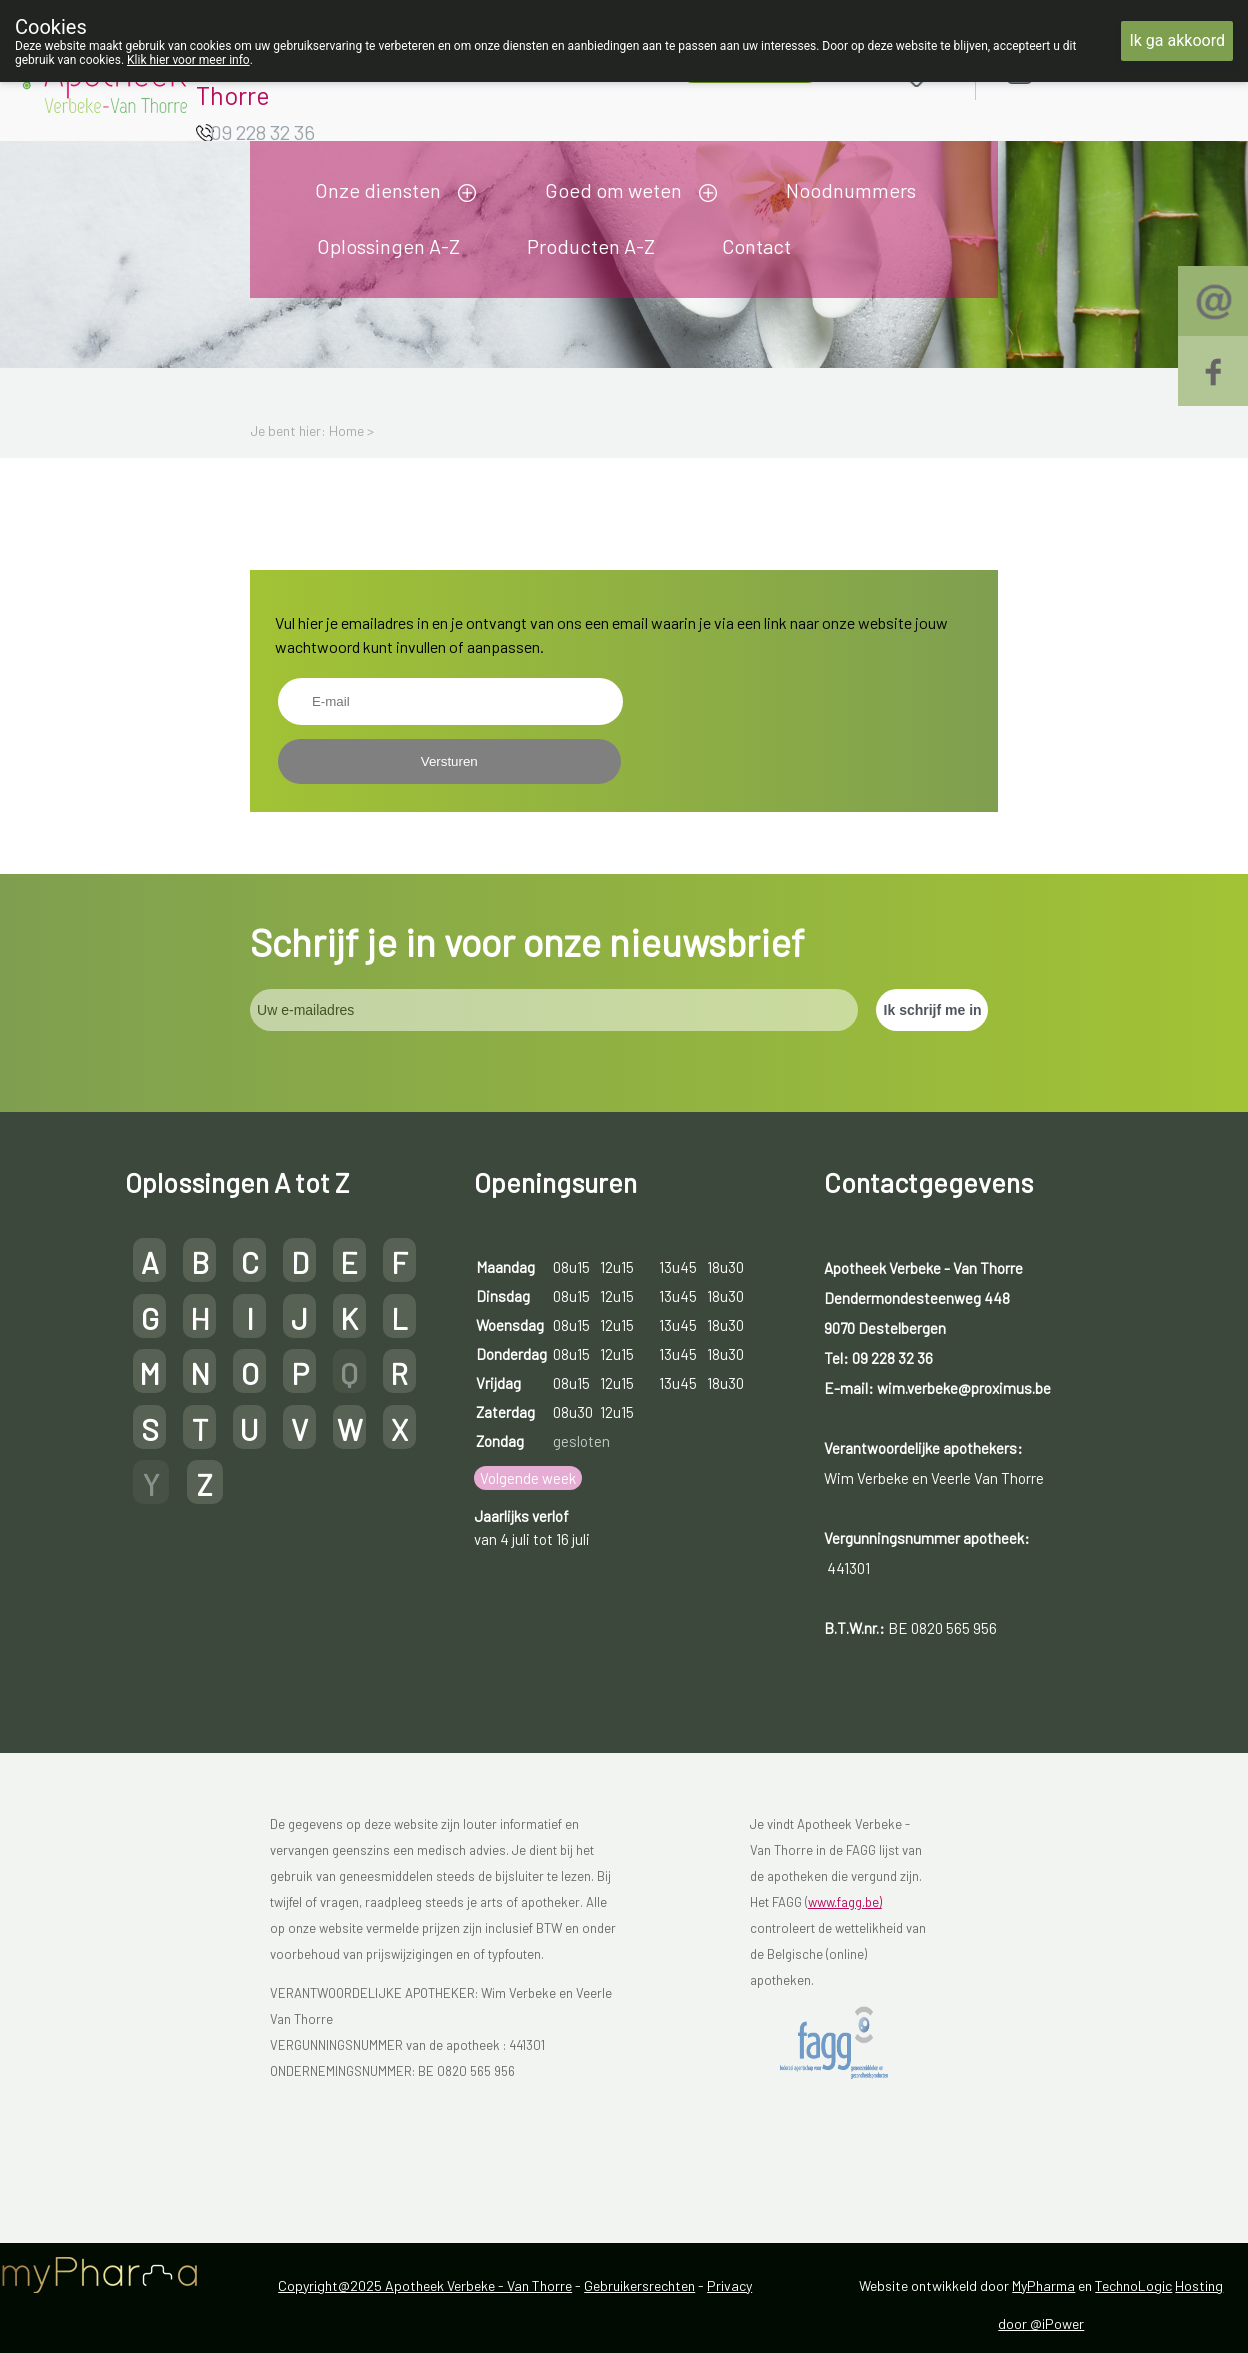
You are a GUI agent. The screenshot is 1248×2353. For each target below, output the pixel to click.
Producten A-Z (591, 246)
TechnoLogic (1133, 2285)
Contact (756, 246)
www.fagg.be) (845, 1902)
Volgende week (528, 1478)
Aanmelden (1090, 71)
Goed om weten (613, 190)
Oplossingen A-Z (388, 246)
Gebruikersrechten (639, 2285)
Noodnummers (851, 190)
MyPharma (1043, 2285)
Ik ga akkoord (1177, 40)
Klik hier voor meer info (188, 60)
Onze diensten (378, 190)
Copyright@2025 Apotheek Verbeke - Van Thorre (425, 2285)
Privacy (729, 2285)
